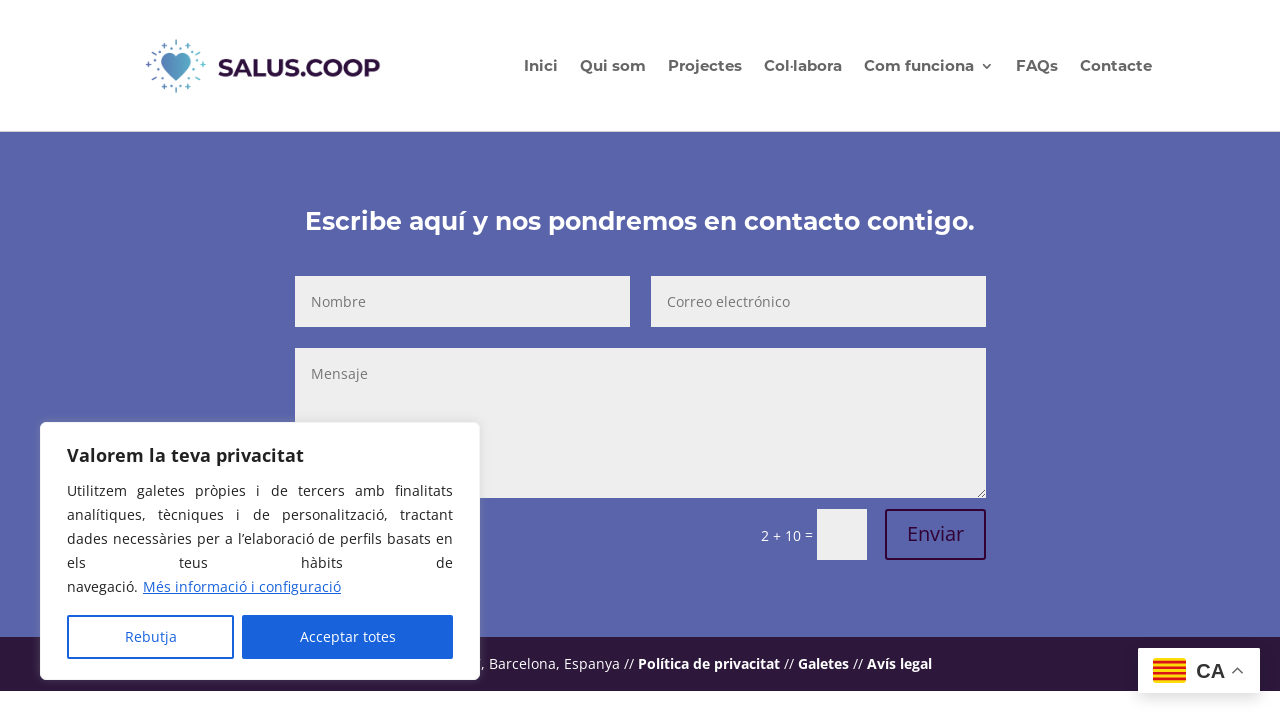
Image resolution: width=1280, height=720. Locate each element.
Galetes (823, 663)
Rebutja (151, 636)
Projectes (705, 65)
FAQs (1037, 65)
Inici (541, 65)
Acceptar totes (348, 636)
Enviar (935, 533)
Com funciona (919, 65)
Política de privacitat (709, 663)
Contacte (1116, 65)
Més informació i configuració (242, 586)
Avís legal (899, 663)
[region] (260, 551)
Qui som (613, 65)
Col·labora (803, 65)
